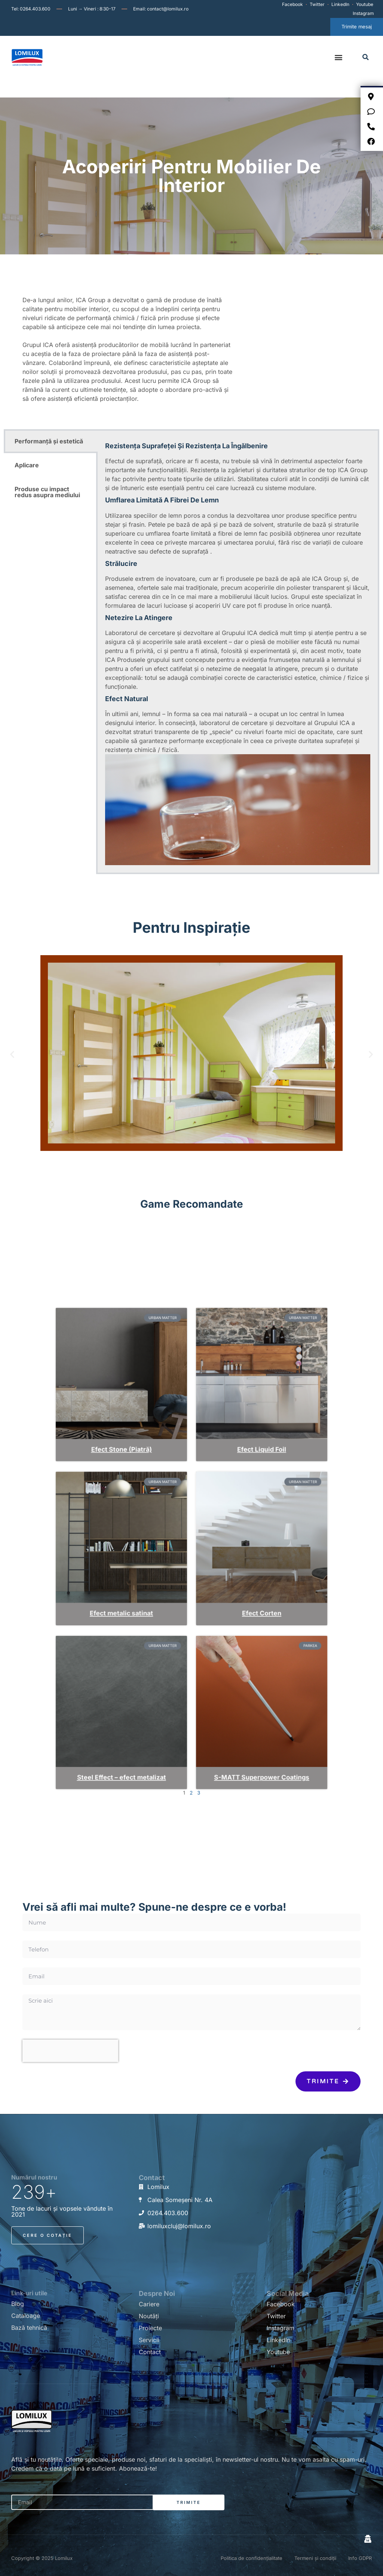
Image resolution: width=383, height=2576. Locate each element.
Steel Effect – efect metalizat (154, 1671)
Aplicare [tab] (27, 465)
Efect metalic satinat (154, 1584)
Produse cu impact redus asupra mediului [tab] (47, 492)
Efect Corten (228, 1584)
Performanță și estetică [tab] (49, 441)
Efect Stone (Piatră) (154, 1498)
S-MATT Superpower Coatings (228, 1671)
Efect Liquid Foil (229, 1498)
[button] (339, 57)
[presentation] (70, 2051)
